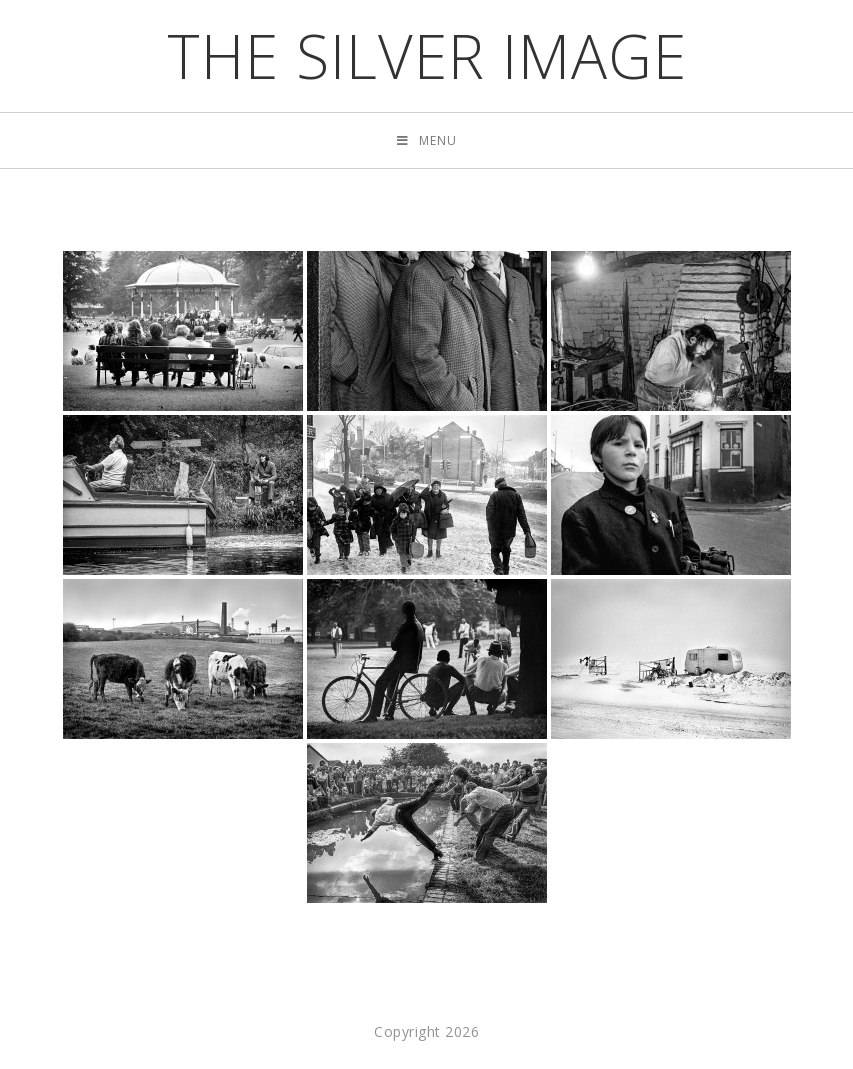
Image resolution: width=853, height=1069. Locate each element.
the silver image (427, 56)
